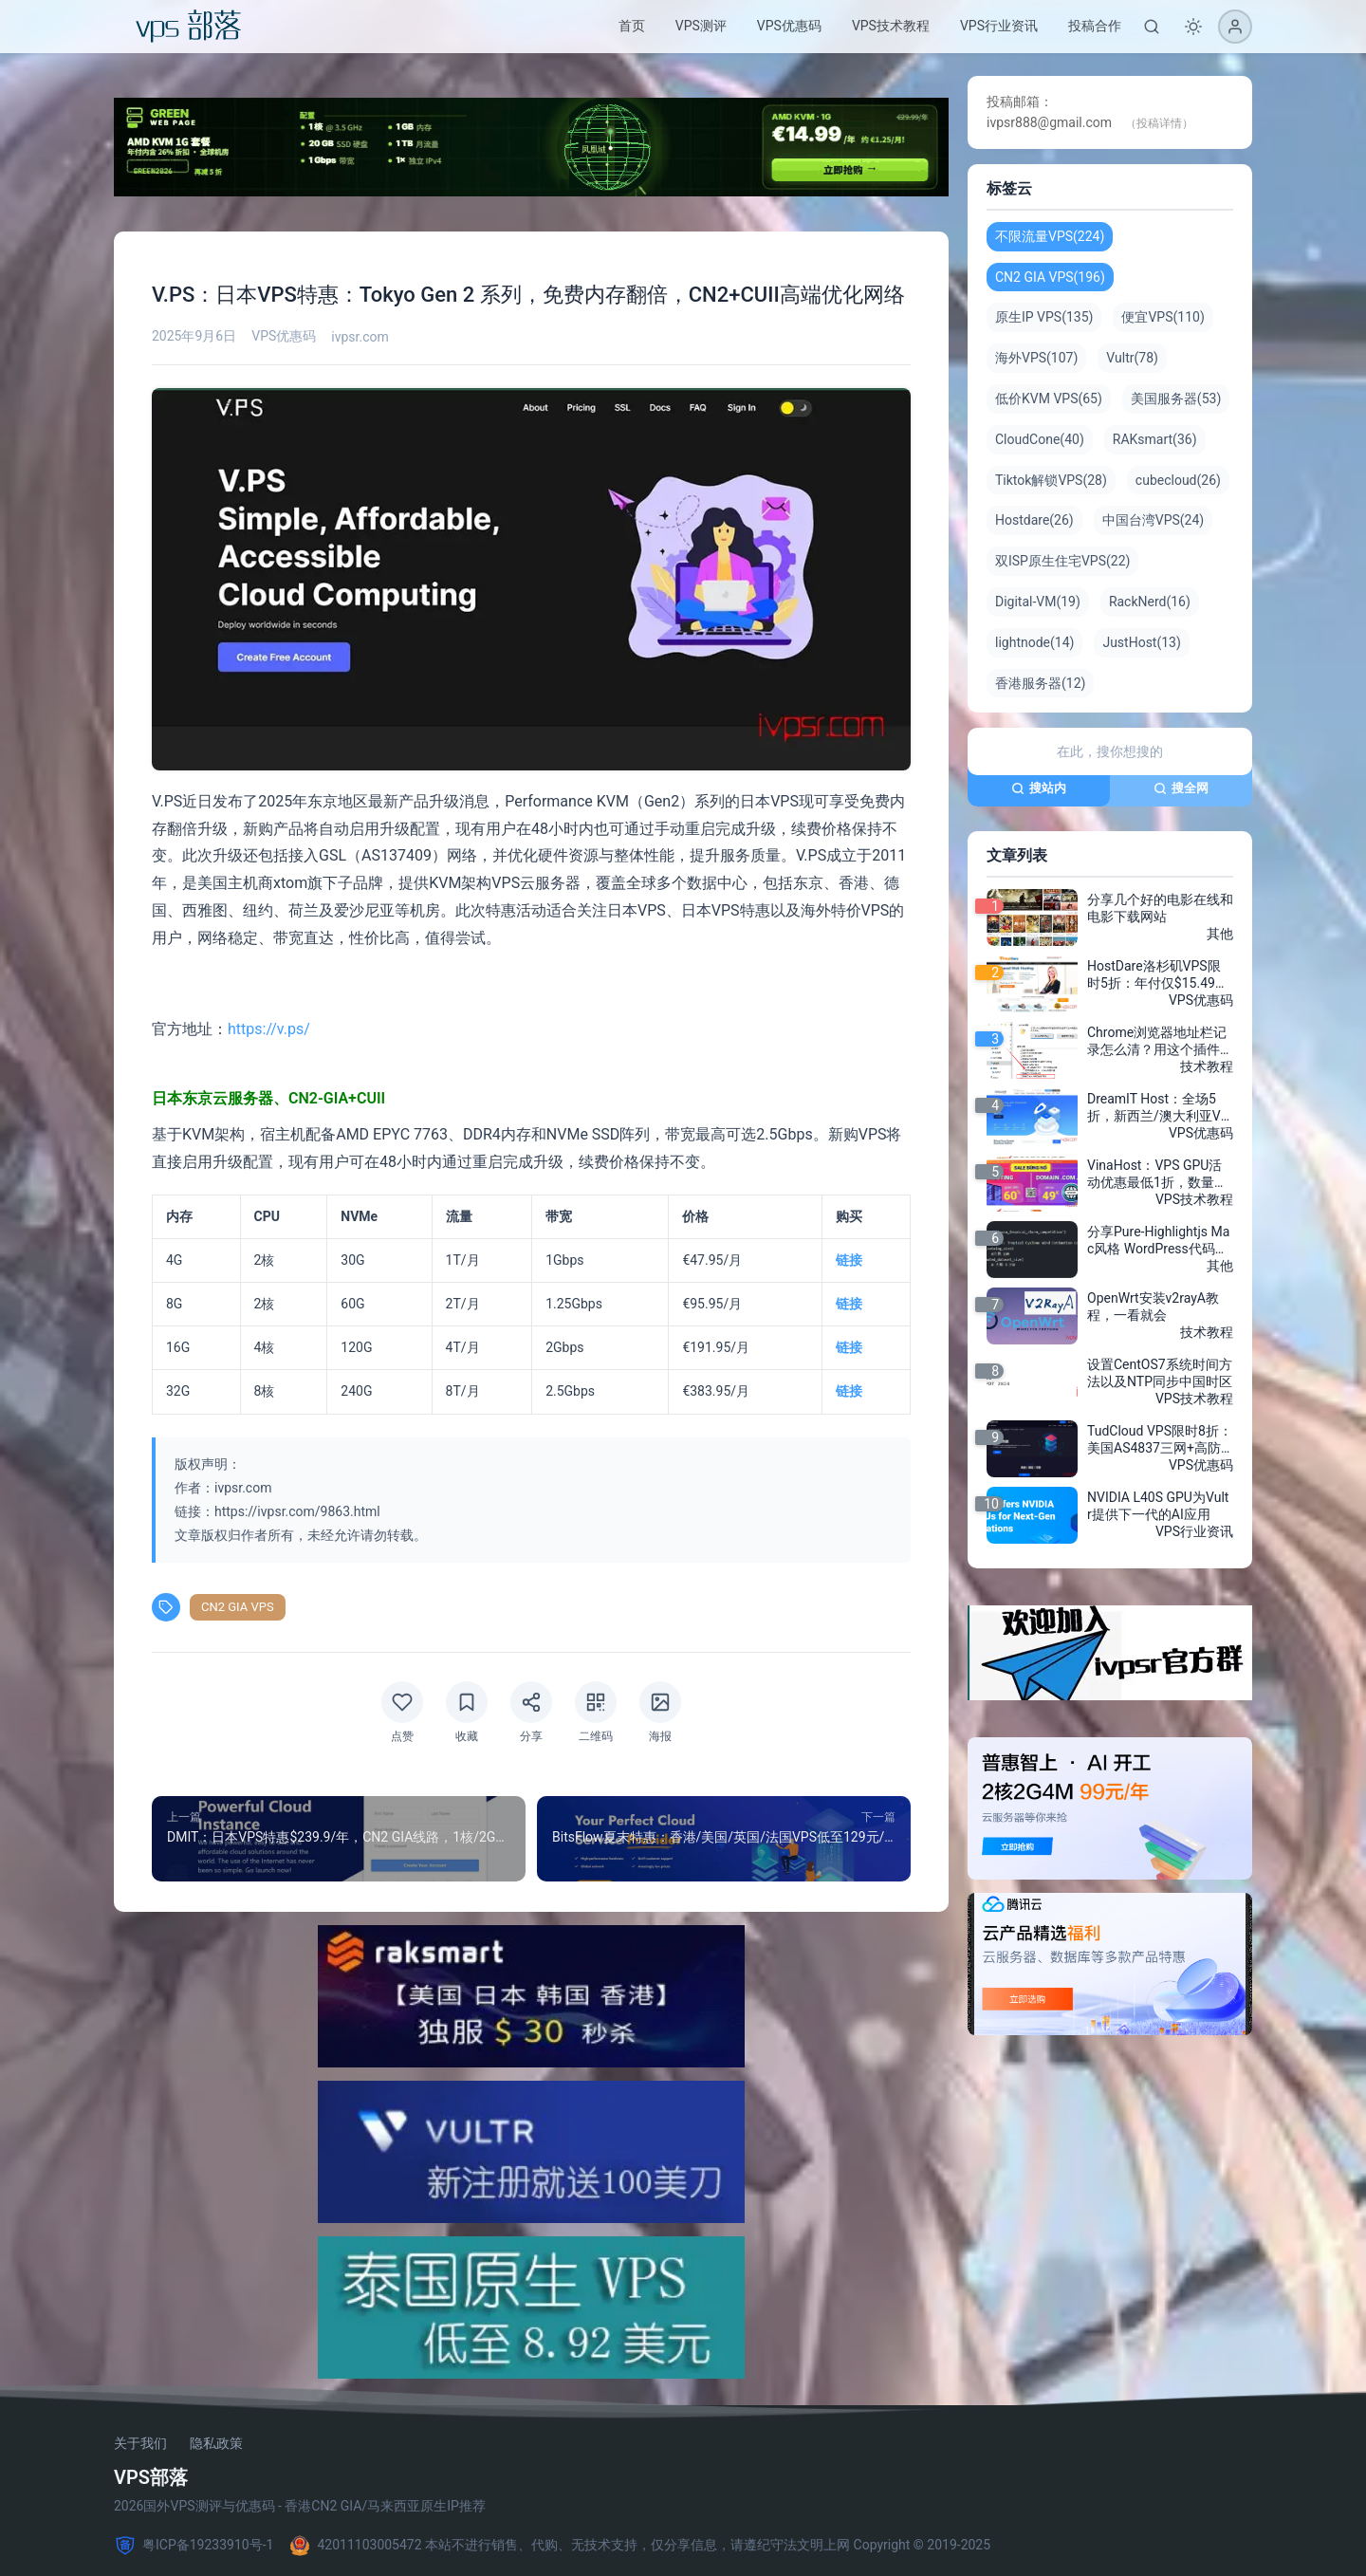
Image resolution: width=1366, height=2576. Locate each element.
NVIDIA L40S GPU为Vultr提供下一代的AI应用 (1157, 1506)
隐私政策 (216, 2443)
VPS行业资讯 (999, 25)
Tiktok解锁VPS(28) (1051, 480)
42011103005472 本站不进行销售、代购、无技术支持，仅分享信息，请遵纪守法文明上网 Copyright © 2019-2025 (639, 2545)
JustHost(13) (1141, 642)
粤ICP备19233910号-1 (193, 2545)
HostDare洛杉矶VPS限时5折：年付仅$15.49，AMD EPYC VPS (1157, 975)
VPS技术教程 (891, 25)
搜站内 (1038, 788)
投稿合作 (1094, 25)
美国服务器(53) (1176, 398)
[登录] (1235, 26)
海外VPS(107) (1036, 357)
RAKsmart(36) (1155, 439)
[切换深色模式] (1193, 26)
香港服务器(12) (1040, 683)
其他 (1220, 933)
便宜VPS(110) (1162, 316)
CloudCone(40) (1039, 439)
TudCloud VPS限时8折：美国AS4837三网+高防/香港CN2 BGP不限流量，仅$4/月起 (1159, 1440)
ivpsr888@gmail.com (1049, 122)
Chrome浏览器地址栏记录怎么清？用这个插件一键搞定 (1160, 1042)
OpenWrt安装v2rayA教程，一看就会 (1153, 1306)
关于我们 (140, 2443)
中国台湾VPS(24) (1153, 520)
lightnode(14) (1034, 642)
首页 (631, 25)
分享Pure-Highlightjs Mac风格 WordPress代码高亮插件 (1158, 1241)
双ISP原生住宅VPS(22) (1062, 560)
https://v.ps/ (269, 1029)
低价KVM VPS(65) (1048, 398)
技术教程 (1206, 1066)
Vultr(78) (1132, 357)
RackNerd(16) (1150, 601)
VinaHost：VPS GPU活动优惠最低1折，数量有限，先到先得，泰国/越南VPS (1157, 1175)
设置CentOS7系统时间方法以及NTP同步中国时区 (1159, 1373)
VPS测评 (701, 25)
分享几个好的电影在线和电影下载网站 (1160, 908)
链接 (849, 1260)
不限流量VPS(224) (1049, 236)
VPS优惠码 (789, 25)
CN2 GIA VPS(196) (1050, 277)
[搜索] (1152, 26)
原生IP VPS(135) (1044, 316)
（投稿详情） (1159, 123)
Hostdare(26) (1034, 520)
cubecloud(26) (1178, 480)
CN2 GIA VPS (237, 1607)
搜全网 (1181, 788)
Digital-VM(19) (1037, 601)
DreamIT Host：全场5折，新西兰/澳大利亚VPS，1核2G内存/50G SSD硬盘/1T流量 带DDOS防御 (1158, 1108)
